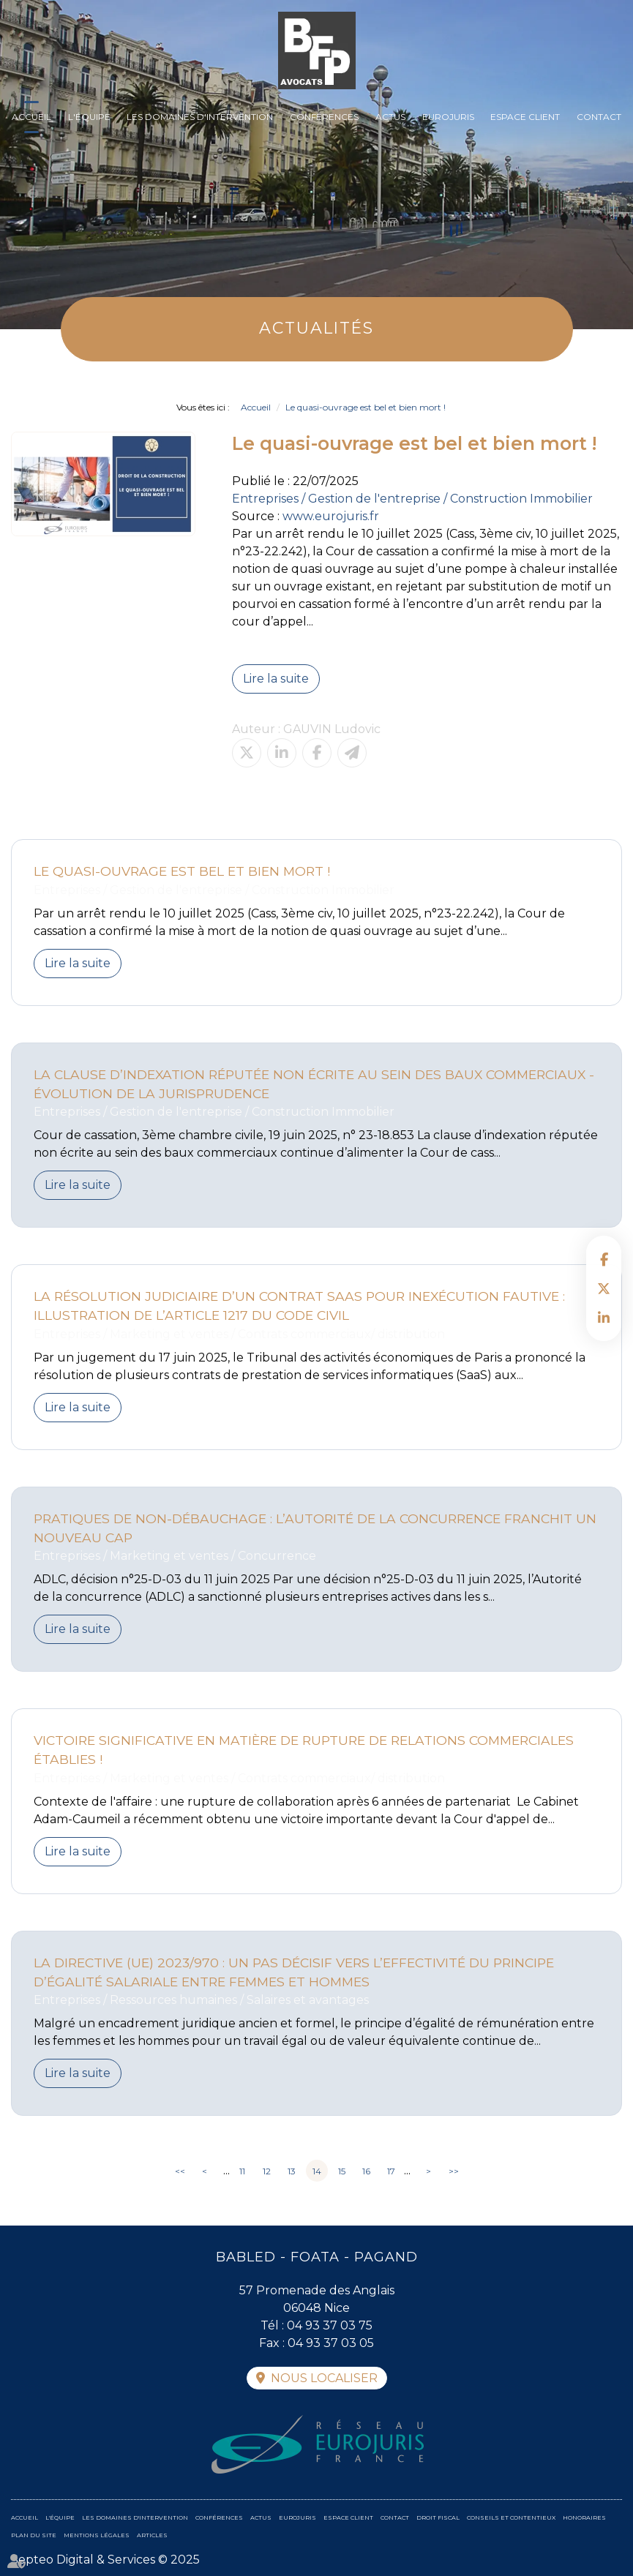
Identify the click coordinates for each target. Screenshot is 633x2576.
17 (391, 2171)
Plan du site (33, 2535)
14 (316, 2171)
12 (267, 2171)
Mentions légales (97, 2535)
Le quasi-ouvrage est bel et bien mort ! (365, 407)
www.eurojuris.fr (330, 516)
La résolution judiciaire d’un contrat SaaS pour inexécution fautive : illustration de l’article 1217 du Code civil (299, 1305)
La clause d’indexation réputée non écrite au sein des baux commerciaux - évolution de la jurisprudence (314, 1084)
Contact (599, 116)
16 (366, 2171)
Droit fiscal (438, 2517)
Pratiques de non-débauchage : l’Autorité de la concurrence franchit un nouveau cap (315, 1528)
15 (341, 2171)
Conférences (324, 116)
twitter (603, 1288)
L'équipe (89, 116)
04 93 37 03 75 (329, 2325)
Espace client (525, 116)
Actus (390, 116)
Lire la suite (276, 679)
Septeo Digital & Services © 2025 (105, 2559)
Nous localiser (324, 2378)
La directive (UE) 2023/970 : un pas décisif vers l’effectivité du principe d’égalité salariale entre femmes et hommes (294, 1972)
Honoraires (584, 2517)
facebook (603, 1259)
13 (292, 2171)
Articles (152, 2535)
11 (242, 2171)
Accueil (31, 116)
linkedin (603, 1317)
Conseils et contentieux (511, 2517)
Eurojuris (448, 116)
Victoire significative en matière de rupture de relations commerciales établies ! (304, 1749)
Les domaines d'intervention (200, 116)
